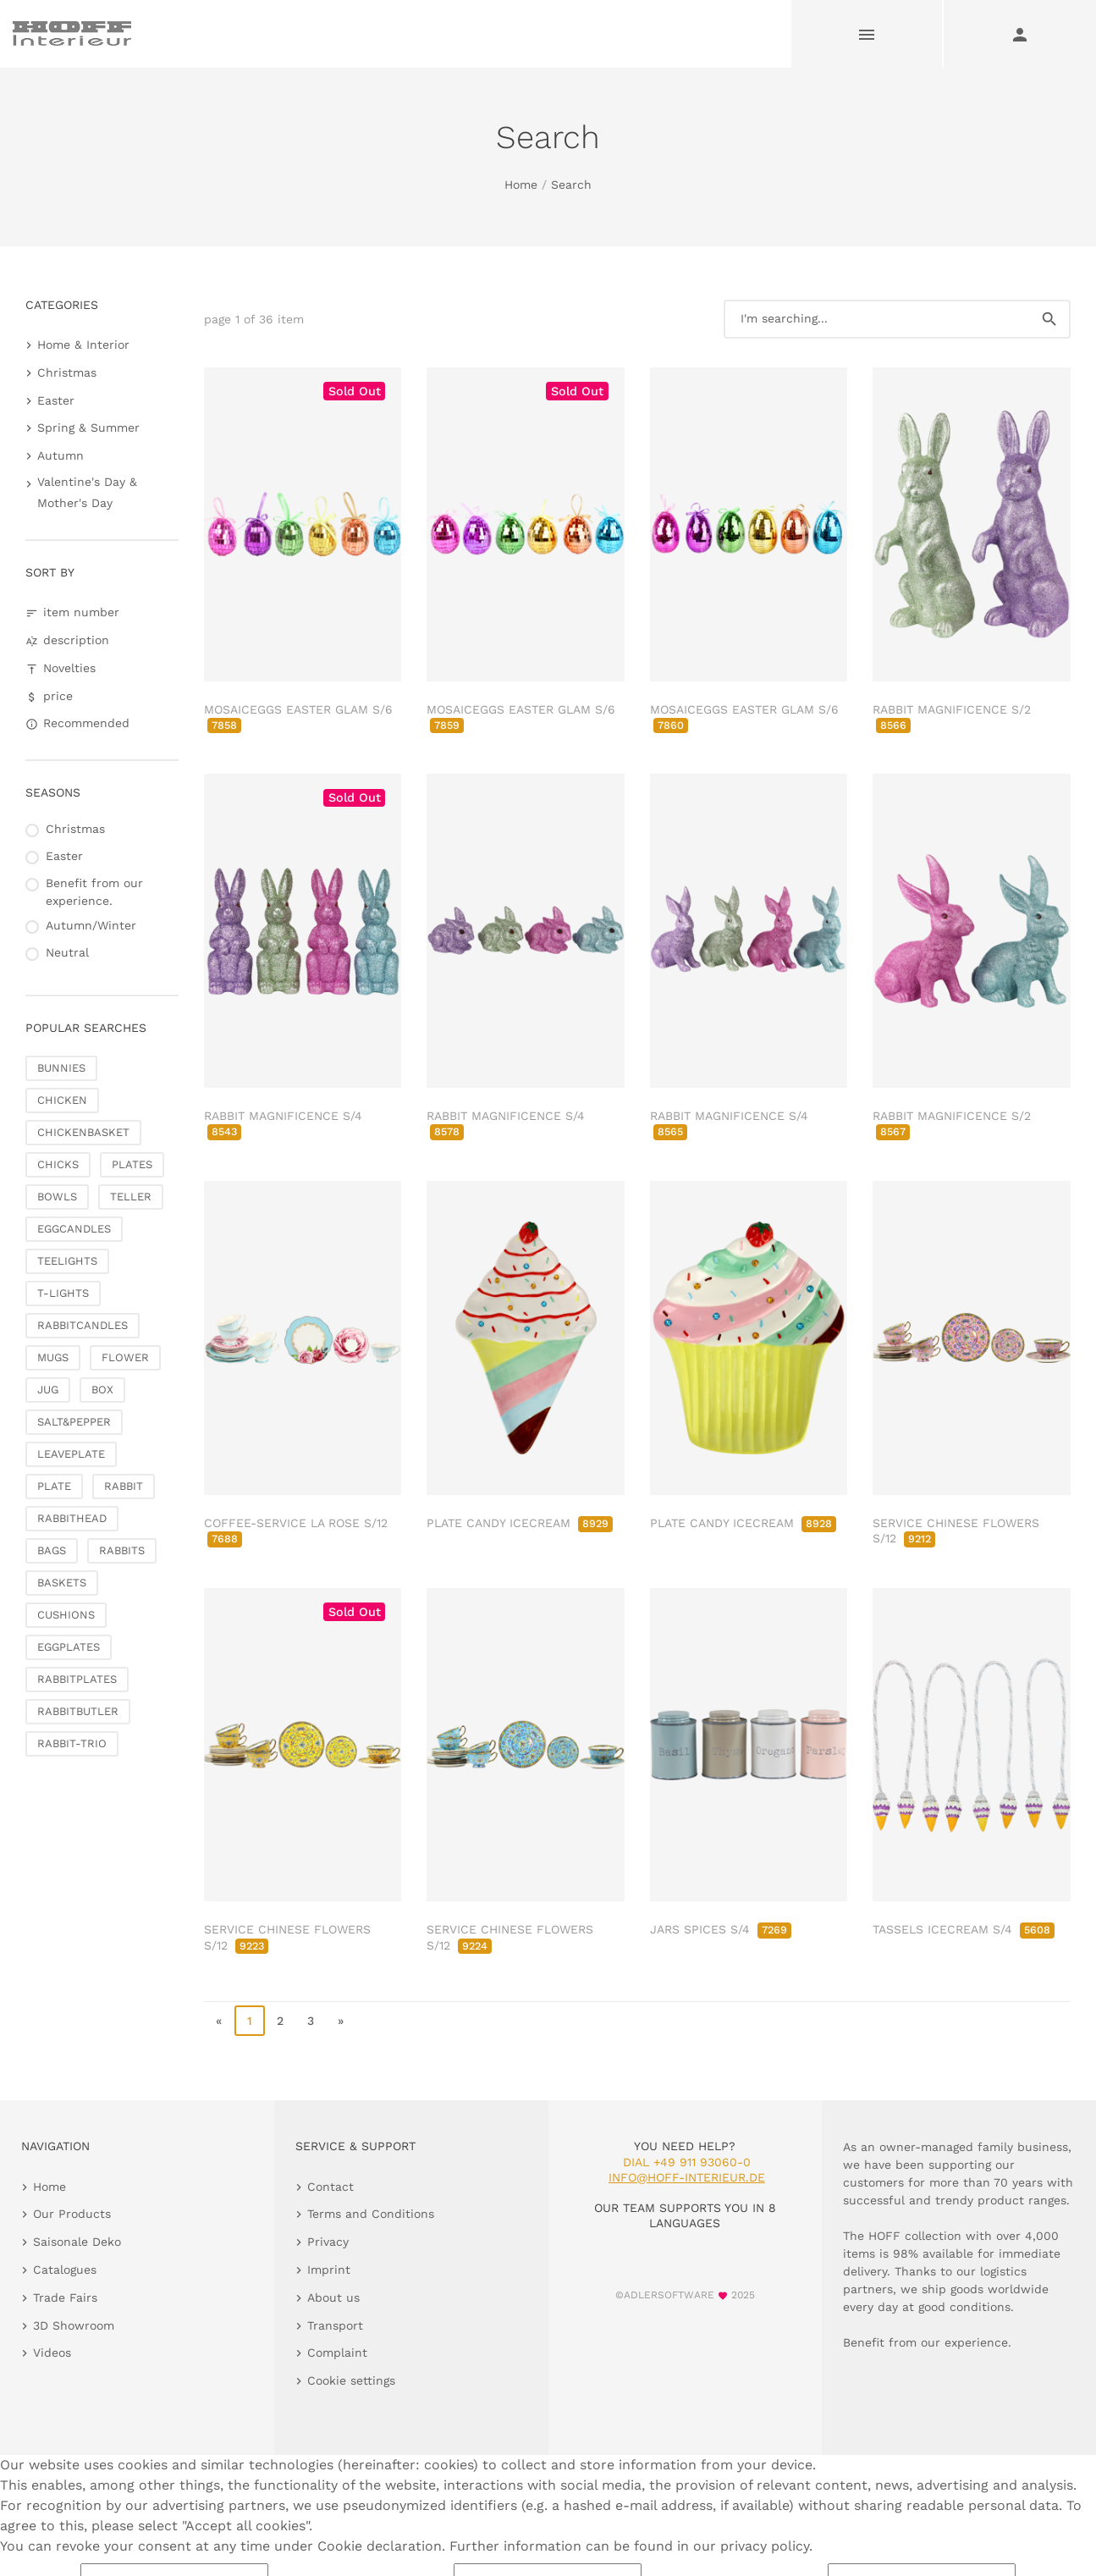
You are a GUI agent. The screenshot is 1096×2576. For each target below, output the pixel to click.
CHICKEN (62, 1100)
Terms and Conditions (370, 2213)
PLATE (54, 1486)
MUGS (53, 1357)
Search (571, 184)
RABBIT (123, 1486)
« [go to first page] (219, 2020)
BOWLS (57, 1196)
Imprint (328, 2269)
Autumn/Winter (91, 925)
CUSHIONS (66, 1614)
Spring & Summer (88, 427)
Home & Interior (83, 344)
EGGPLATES (68, 1647)
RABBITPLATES (77, 1679)
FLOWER (125, 1357)
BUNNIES (61, 1068)
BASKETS (61, 1582)
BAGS (51, 1550)
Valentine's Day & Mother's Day (87, 492)
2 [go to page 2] (280, 2020)
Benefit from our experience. (94, 891)
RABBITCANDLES (82, 1325)
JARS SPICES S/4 (720, 1929)
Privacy (328, 2241)
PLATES (132, 1164)
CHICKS (58, 1164)
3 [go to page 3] (310, 2020)
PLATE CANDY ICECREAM (520, 1523)
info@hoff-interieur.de (687, 2177)
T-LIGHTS (63, 1293)
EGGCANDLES (74, 1228)
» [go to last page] (341, 2020)
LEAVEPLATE (71, 1454)
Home (520, 184)
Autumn (60, 455)
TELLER (130, 1196)
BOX (102, 1389)
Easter (55, 400)
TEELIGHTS (67, 1261)
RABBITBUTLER (77, 1711)
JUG (47, 1389)
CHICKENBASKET (83, 1132)
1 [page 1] (249, 2020)
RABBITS (122, 1550)
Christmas (66, 372)
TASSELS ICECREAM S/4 (964, 1929)
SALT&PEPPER (74, 1421)
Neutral (67, 952)
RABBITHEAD (72, 1518)
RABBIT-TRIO (72, 1743)
